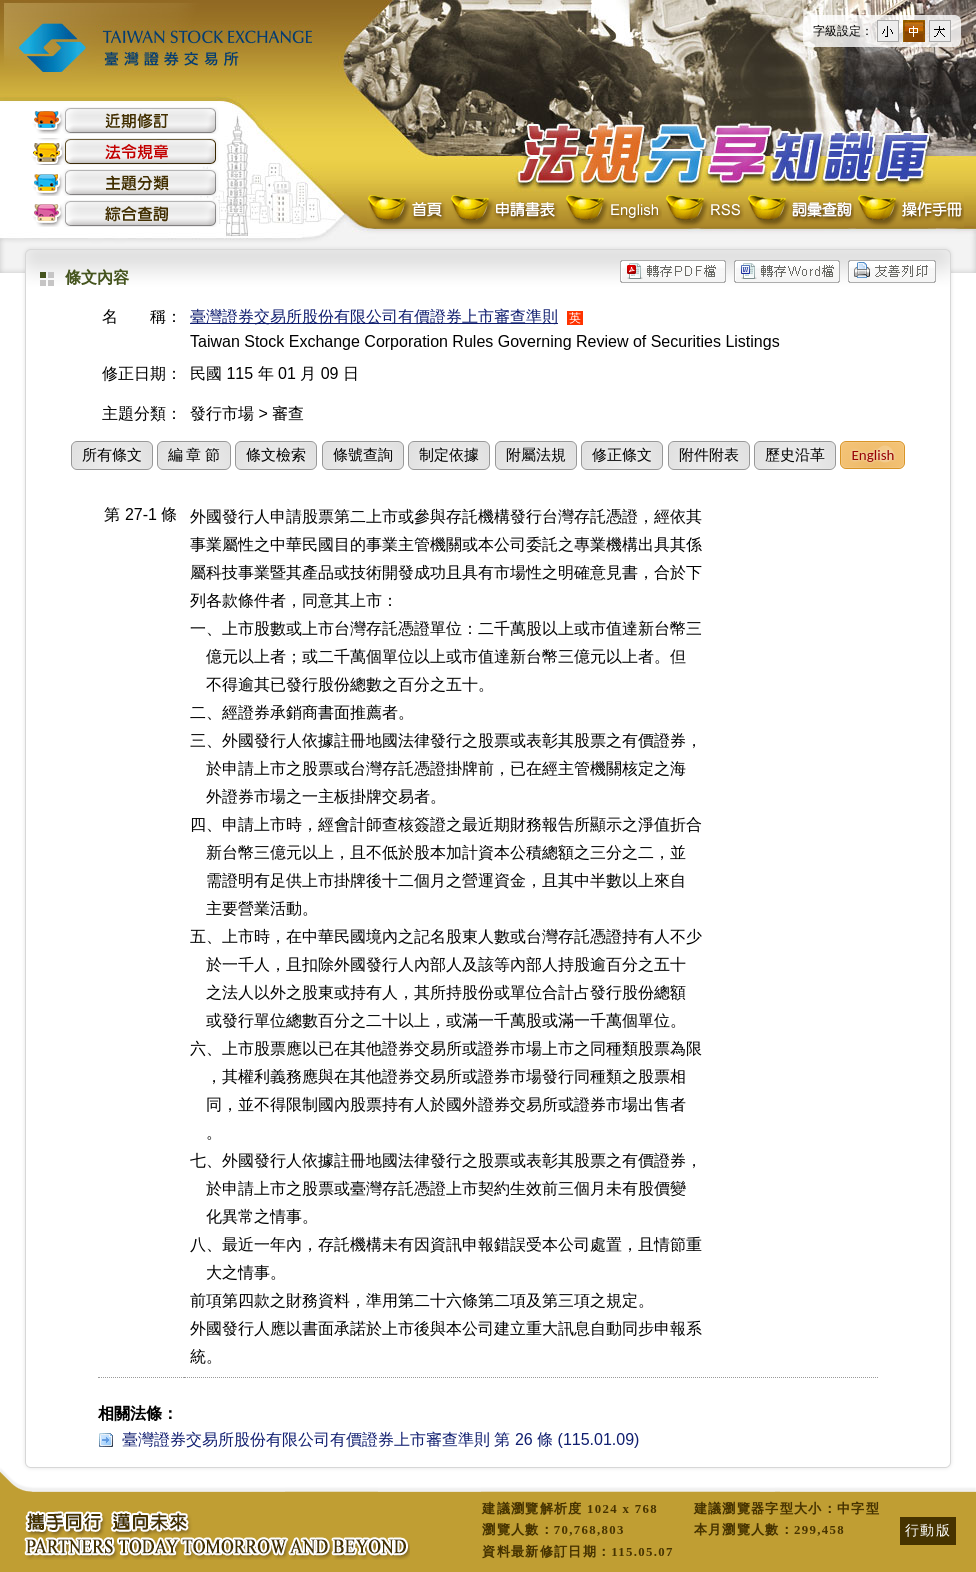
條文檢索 (276, 455)
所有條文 (112, 455)
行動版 (928, 1530)
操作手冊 (909, 210)
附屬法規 (536, 455)
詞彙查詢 (799, 210)
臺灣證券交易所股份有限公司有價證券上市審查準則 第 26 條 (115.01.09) (380, 1439)
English (612, 210)
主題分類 (125, 182)
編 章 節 (194, 455)
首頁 (407, 210)
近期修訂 (125, 120)
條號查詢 (363, 455)
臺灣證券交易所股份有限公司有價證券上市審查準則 (374, 316)
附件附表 (709, 455)
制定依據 (449, 455)
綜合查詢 (125, 213)
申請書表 (504, 210)
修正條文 (622, 455)
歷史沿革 (795, 455)
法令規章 (125, 151)
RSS (703, 210)
